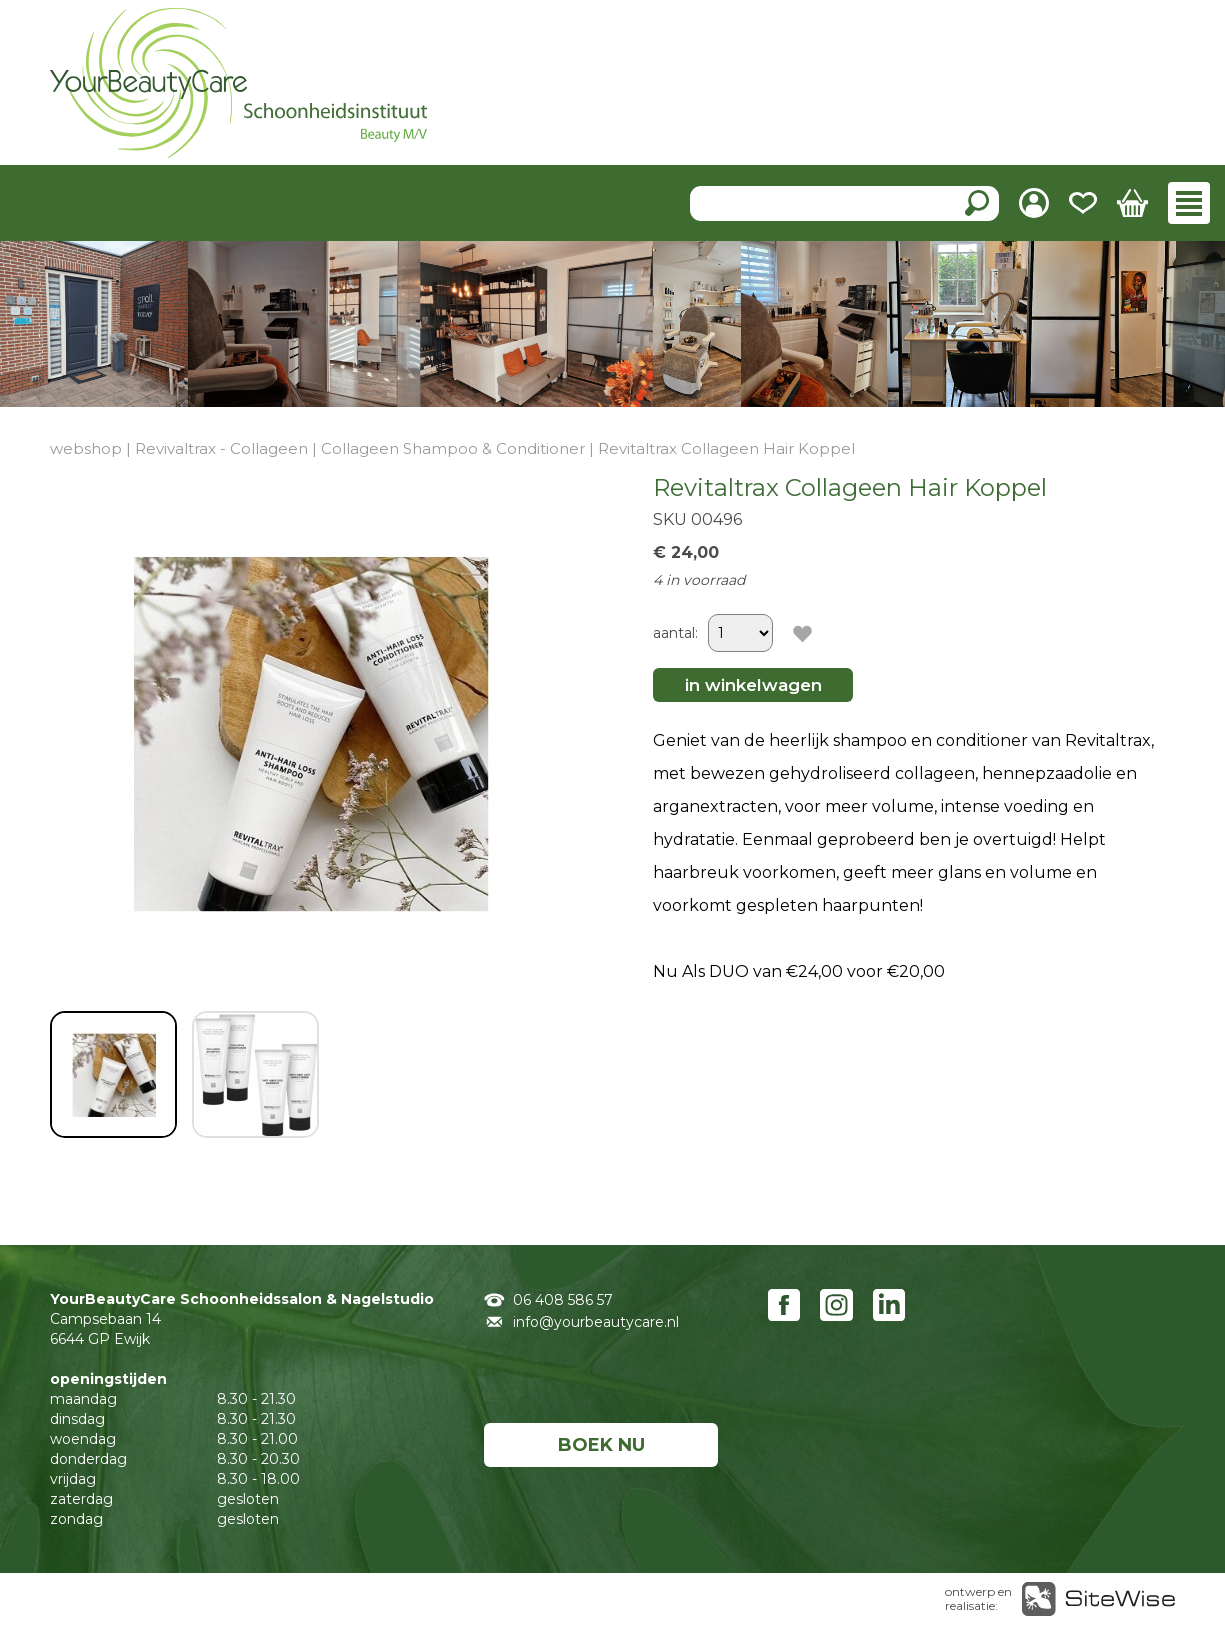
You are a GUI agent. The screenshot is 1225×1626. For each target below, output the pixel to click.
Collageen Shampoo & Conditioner (453, 448)
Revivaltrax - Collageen (221, 448)
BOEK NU (601, 1445)
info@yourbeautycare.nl (596, 1322)
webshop (86, 448)
